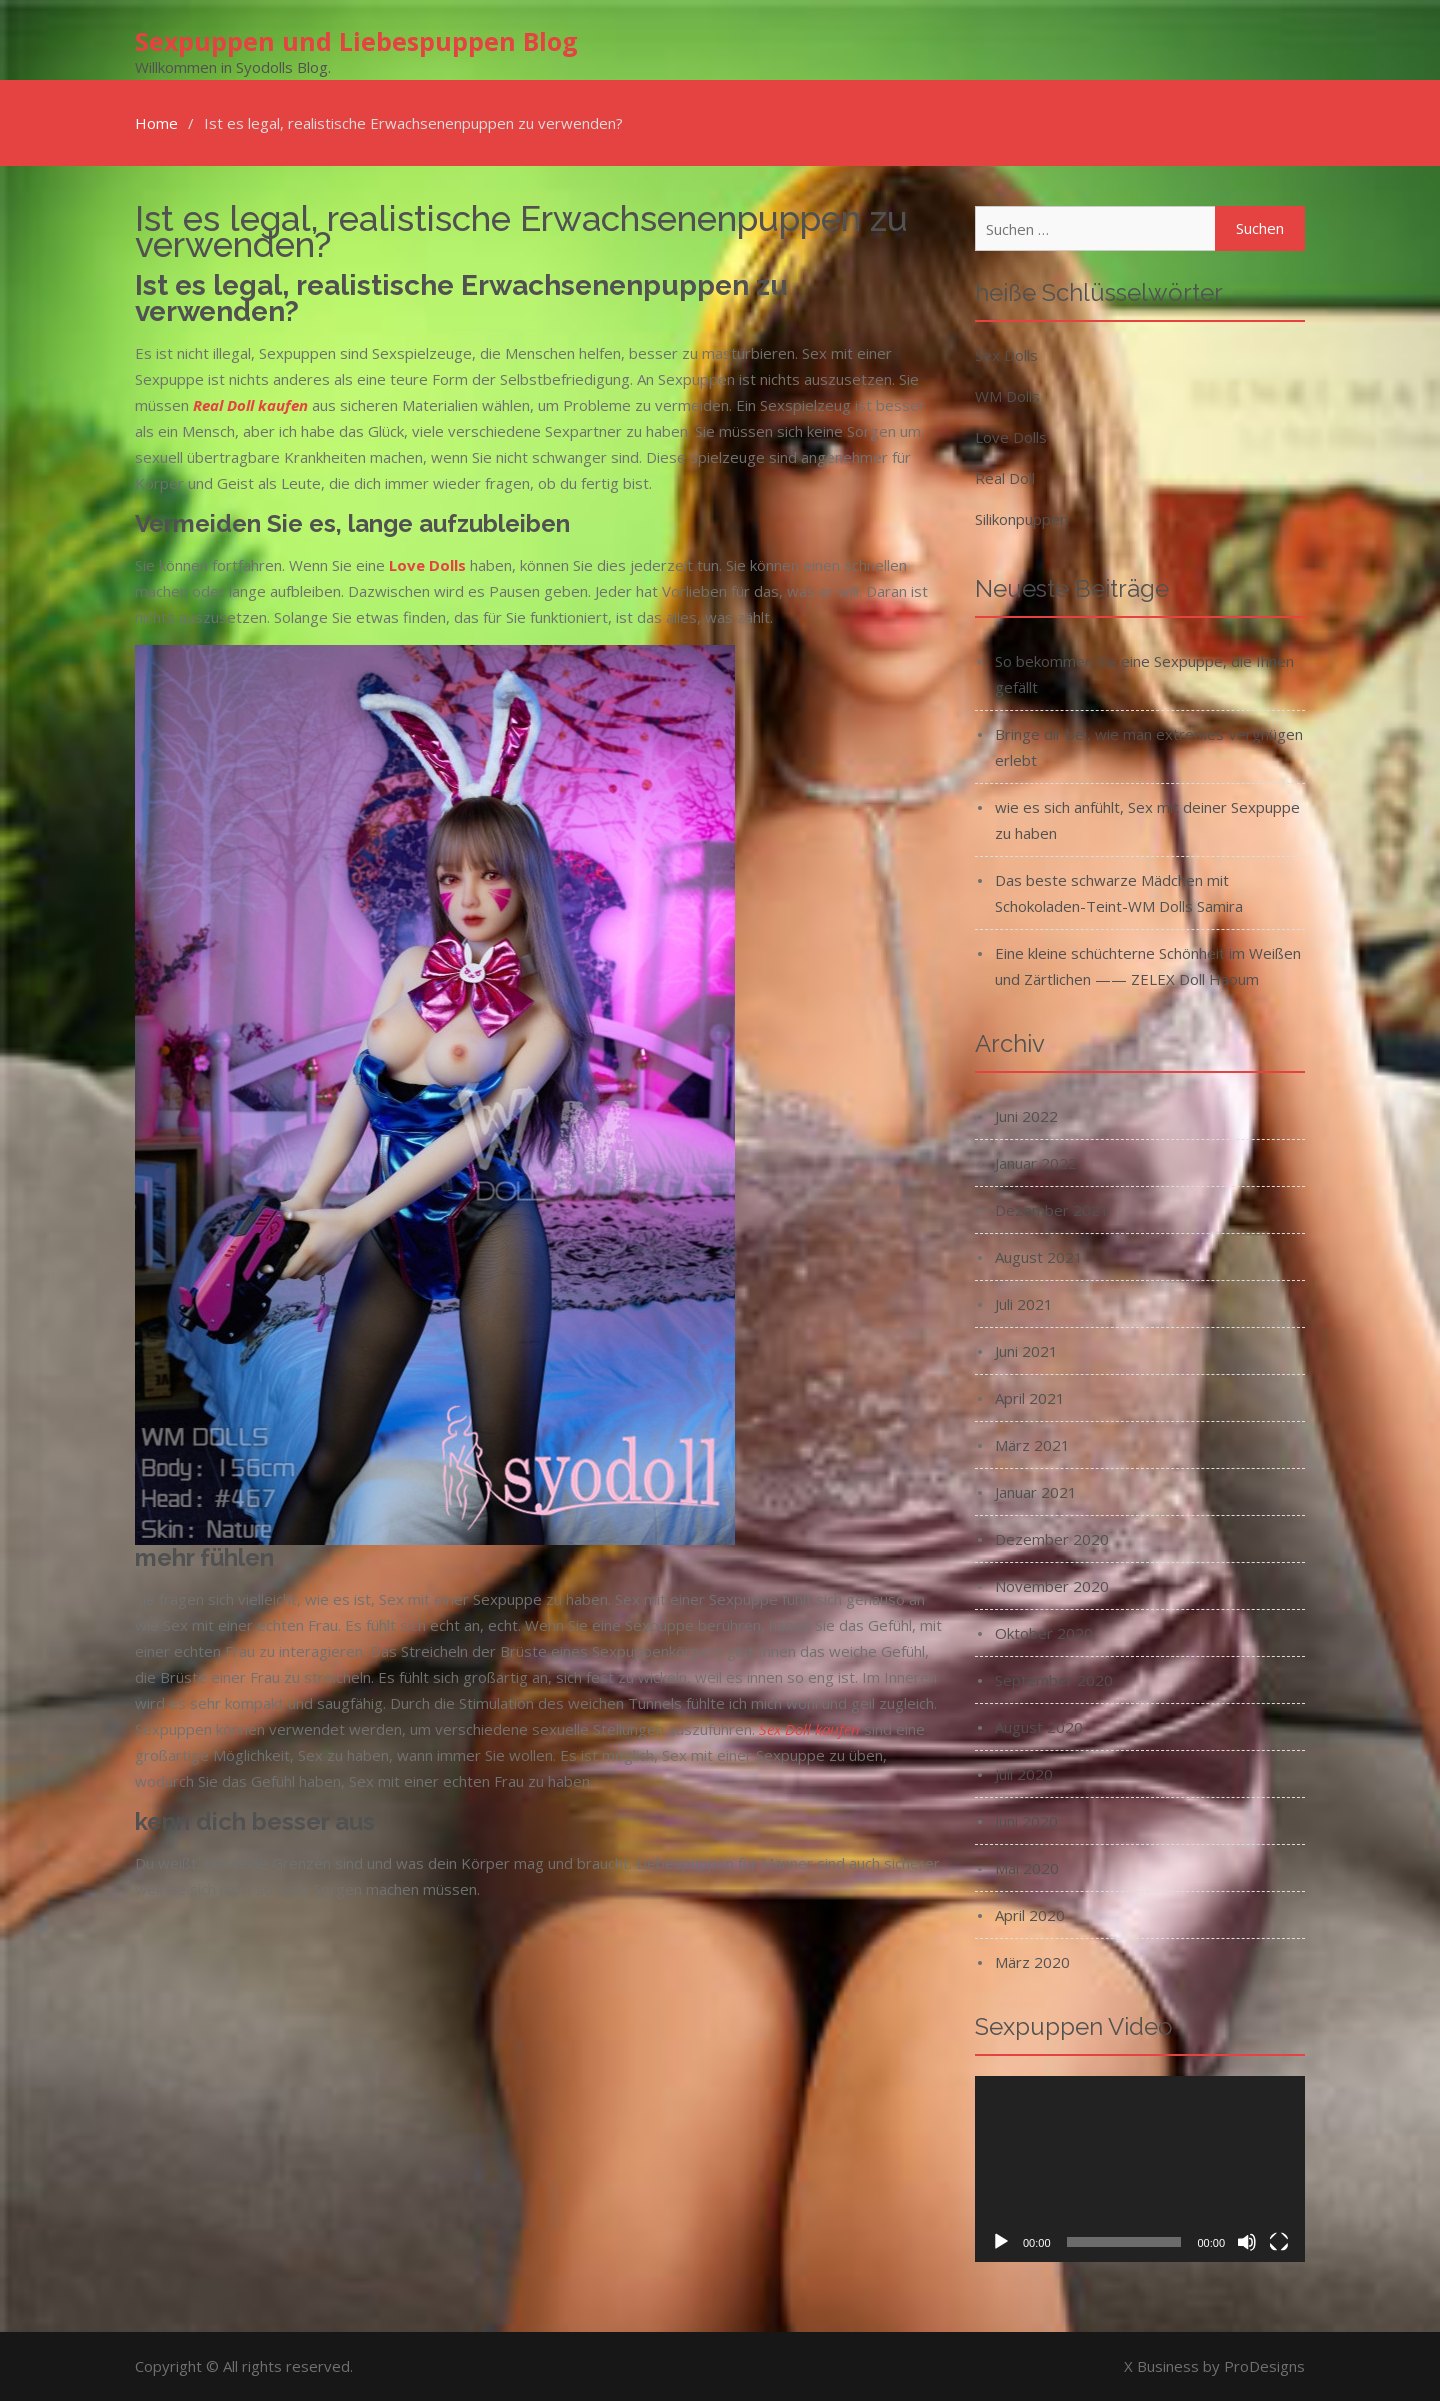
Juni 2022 (1026, 1116)
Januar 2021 (1036, 1492)
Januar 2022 (1036, 1163)
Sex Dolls (1006, 355)
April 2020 (1030, 1915)
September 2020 (1054, 1680)
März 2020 (1032, 1962)
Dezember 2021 (1052, 1210)
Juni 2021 (1026, 1351)
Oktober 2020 (1044, 1633)
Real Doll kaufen (250, 405)
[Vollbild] (1279, 2242)
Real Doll (1005, 478)
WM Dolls (1007, 396)
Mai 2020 (1027, 1868)
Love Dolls (1011, 437)
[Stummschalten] (1247, 2242)
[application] (1140, 2169)
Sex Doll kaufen (809, 1729)
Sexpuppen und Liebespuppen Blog (356, 41)
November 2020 (1052, 1586)
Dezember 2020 (1052, 1539)
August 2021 (1039, 1257)
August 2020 (1039, 1727)
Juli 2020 (1024, 1774)
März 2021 (1032, 1445)
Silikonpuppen (1021, 519)
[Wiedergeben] (1001, 2242)
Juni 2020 (1026, 1821)
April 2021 (1030, 1398)
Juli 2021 (1024, 1304)
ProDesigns (1264, 2366)
